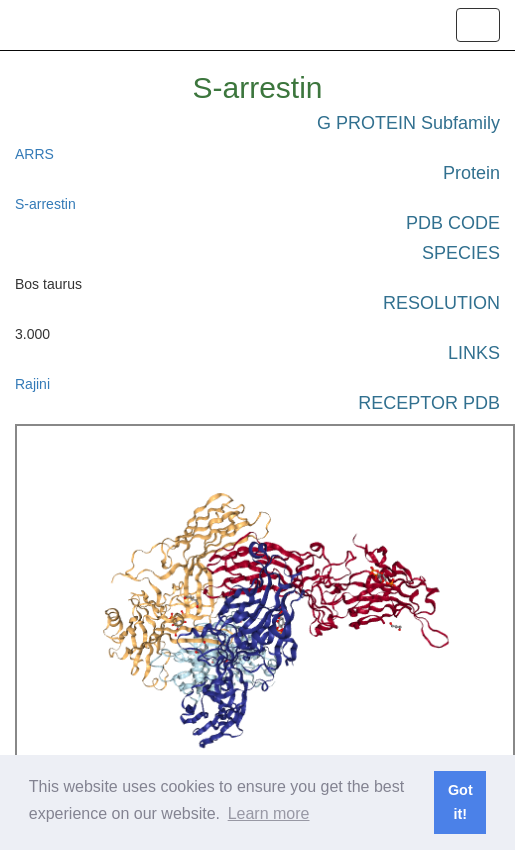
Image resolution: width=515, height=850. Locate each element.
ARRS (34, 154)
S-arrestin (45, 204)
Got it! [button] (460, 802)
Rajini (32, 384)
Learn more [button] (269, 813)
